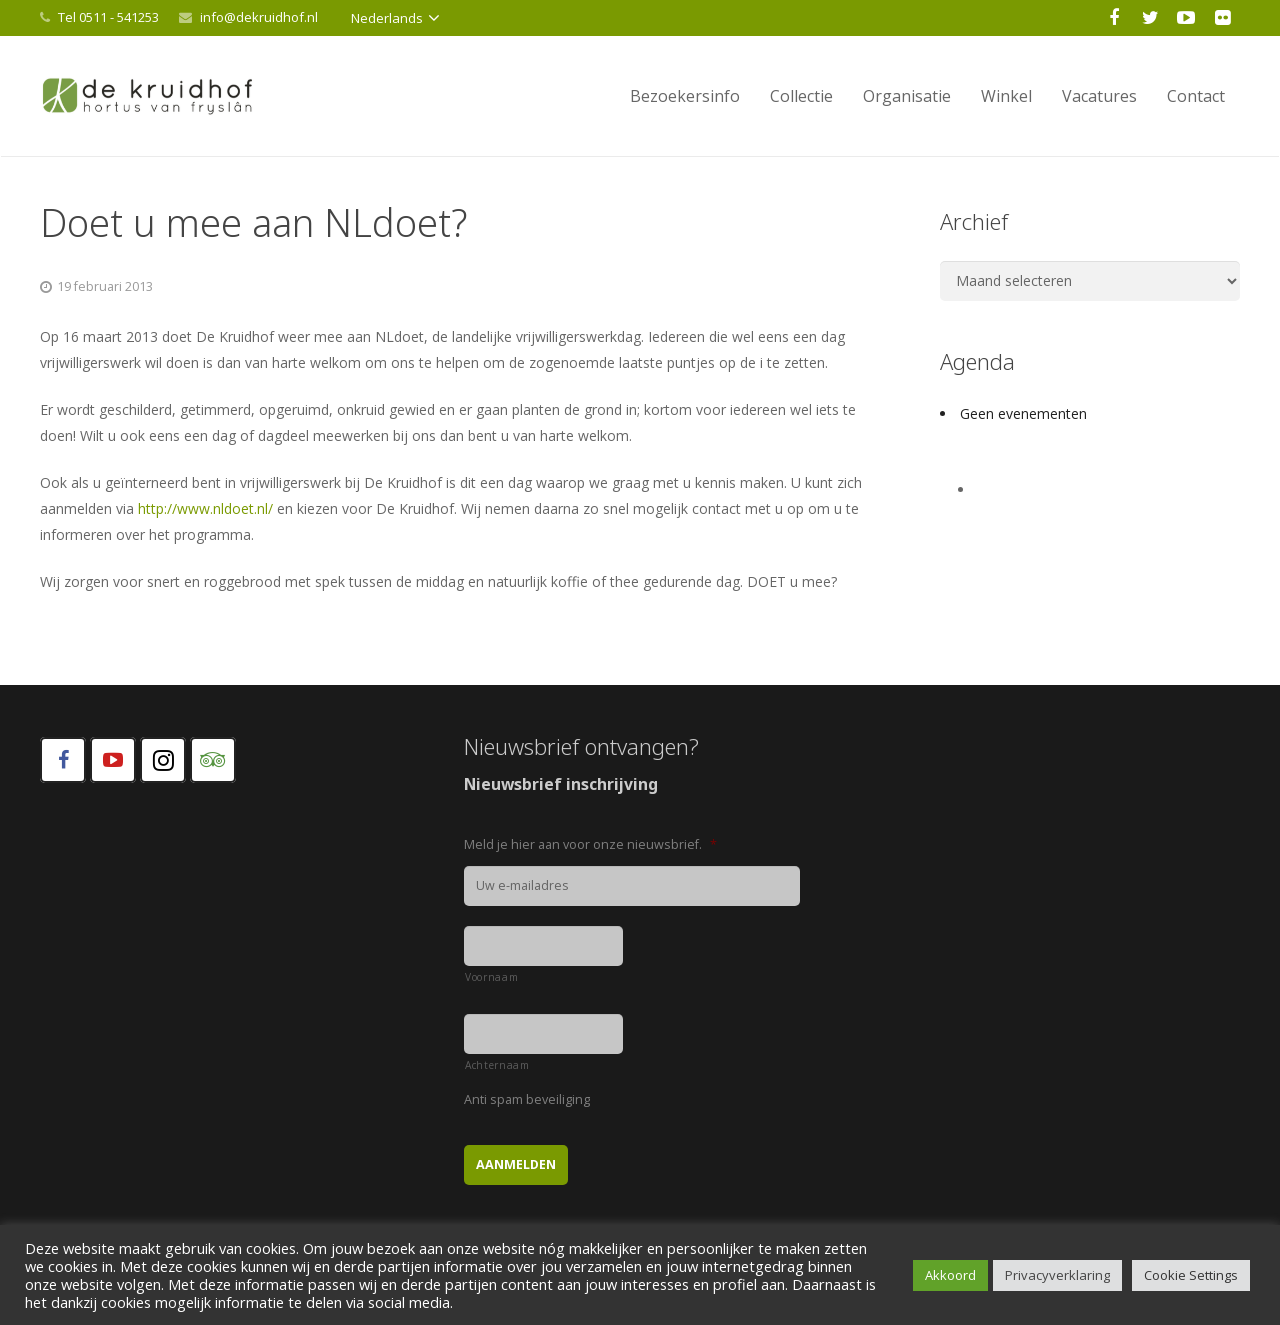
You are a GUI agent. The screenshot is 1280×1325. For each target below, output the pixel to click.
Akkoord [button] (950, 1275)
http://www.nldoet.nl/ (205, 508)
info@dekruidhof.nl (259, 17)
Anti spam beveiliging (527, 1100)
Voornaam (491, 977)
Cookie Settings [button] (1191, 1275)
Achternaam (497, 1065)
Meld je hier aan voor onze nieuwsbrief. (590, 845)
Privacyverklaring (1057, 1275)
